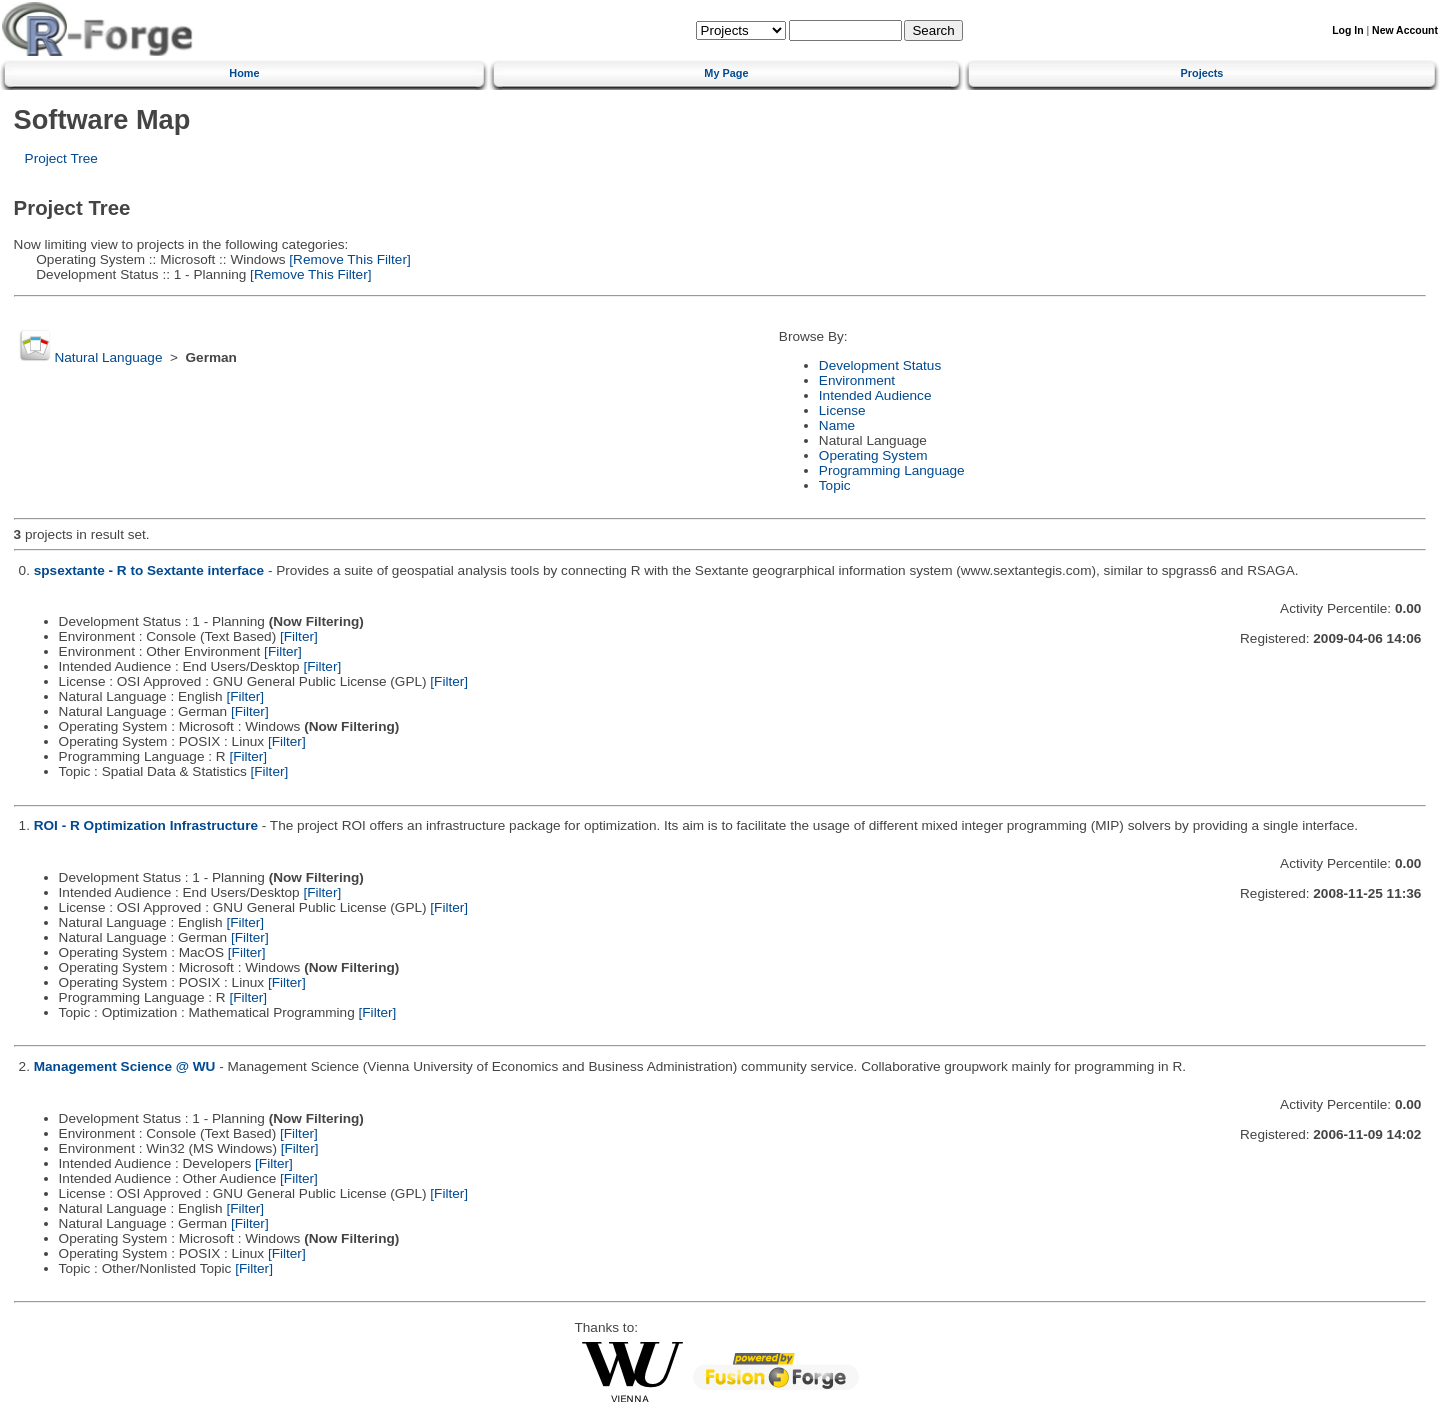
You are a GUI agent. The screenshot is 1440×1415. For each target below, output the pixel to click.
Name (837, 425)
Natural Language (108, 357)
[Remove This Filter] (348, 259)
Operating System (873, 455)
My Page (726, 73)
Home (244, 73)
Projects (1202, 73)
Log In (1347, 30)
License (842, 410)
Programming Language (892, 470)
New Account (1405, 30)
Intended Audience (875, 395)
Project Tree (61, 158)
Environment (857, 380)
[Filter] (299, 636)
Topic (835, 485)
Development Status (880, 365)
